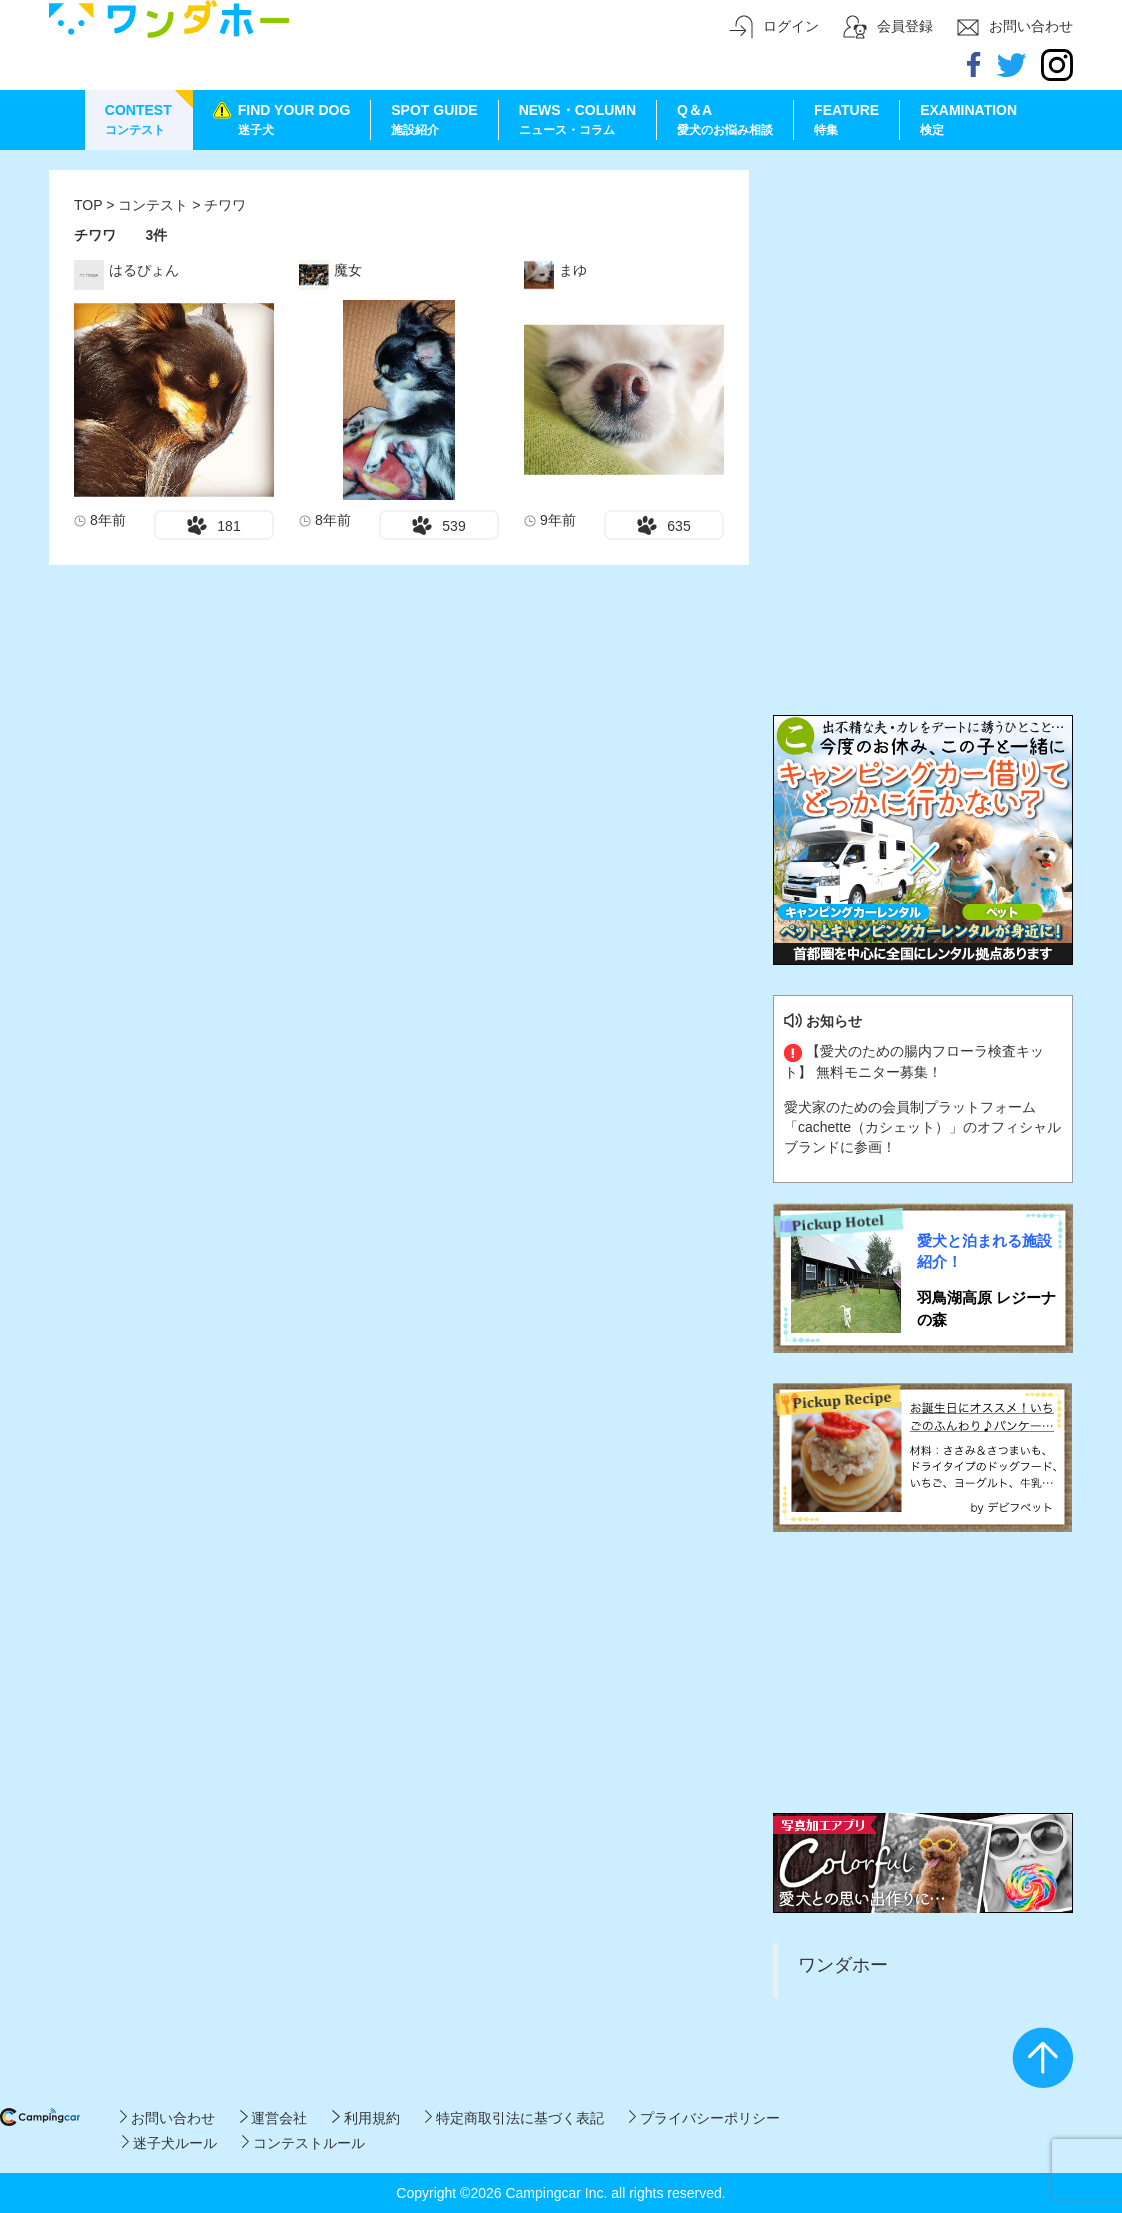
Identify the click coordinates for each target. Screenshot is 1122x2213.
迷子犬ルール (169, 2143)
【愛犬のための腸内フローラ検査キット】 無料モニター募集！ (914, 1061)
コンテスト (155, 205)
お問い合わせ (167, 2118)
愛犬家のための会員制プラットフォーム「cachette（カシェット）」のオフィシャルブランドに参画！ (922, 1127)
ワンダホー (843, 1965)
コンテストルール (303, 2143)
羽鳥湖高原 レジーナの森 (986, 1308)
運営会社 (273, 2118)
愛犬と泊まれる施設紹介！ (984, 1251)
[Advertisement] (923, 295)
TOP (88, 205)
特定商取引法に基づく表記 (514, 2118)
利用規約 (365, 2118)
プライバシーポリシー (704, 2118)
